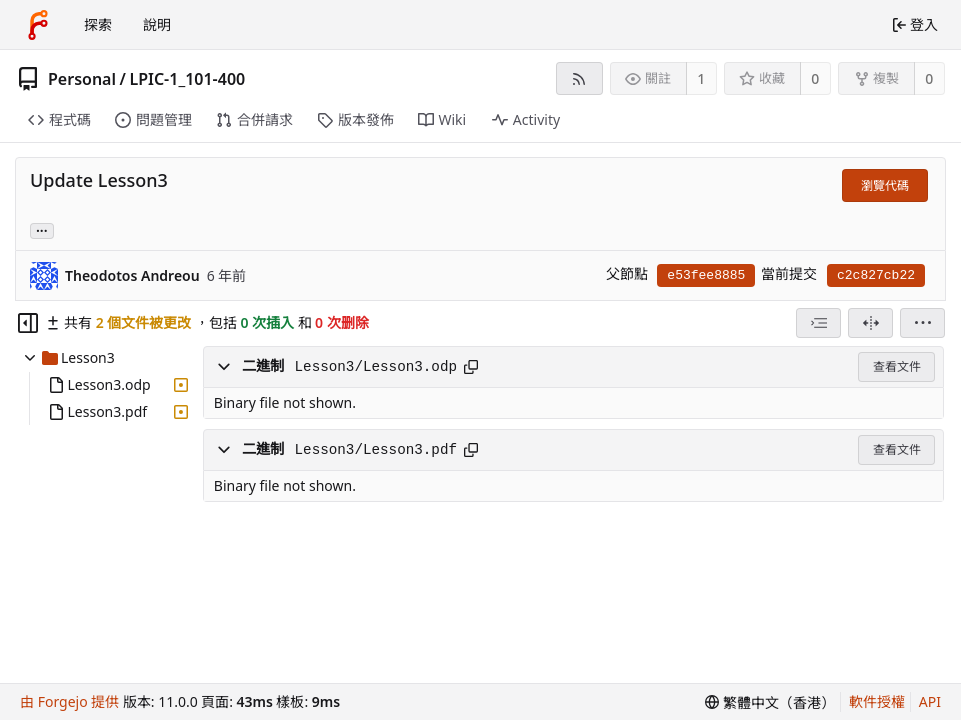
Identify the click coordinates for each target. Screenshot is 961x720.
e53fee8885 (706, 275)
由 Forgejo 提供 (69, 701)
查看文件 (897, 366)
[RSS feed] (579, 78)
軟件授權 (877, 701)
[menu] (922, 323)
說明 (157, 24)
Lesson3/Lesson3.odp (376, 367)
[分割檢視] (870, 323)
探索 (98, 24)
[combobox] (818, 323)
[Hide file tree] (28, 323)
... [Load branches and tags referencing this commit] (42, 229)
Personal (82, 79)
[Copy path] (471, 367)
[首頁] (38, 25)
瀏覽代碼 (885, 185)
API (930, 701)
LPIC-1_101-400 (187, 79)
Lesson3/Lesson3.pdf (376, 450)
